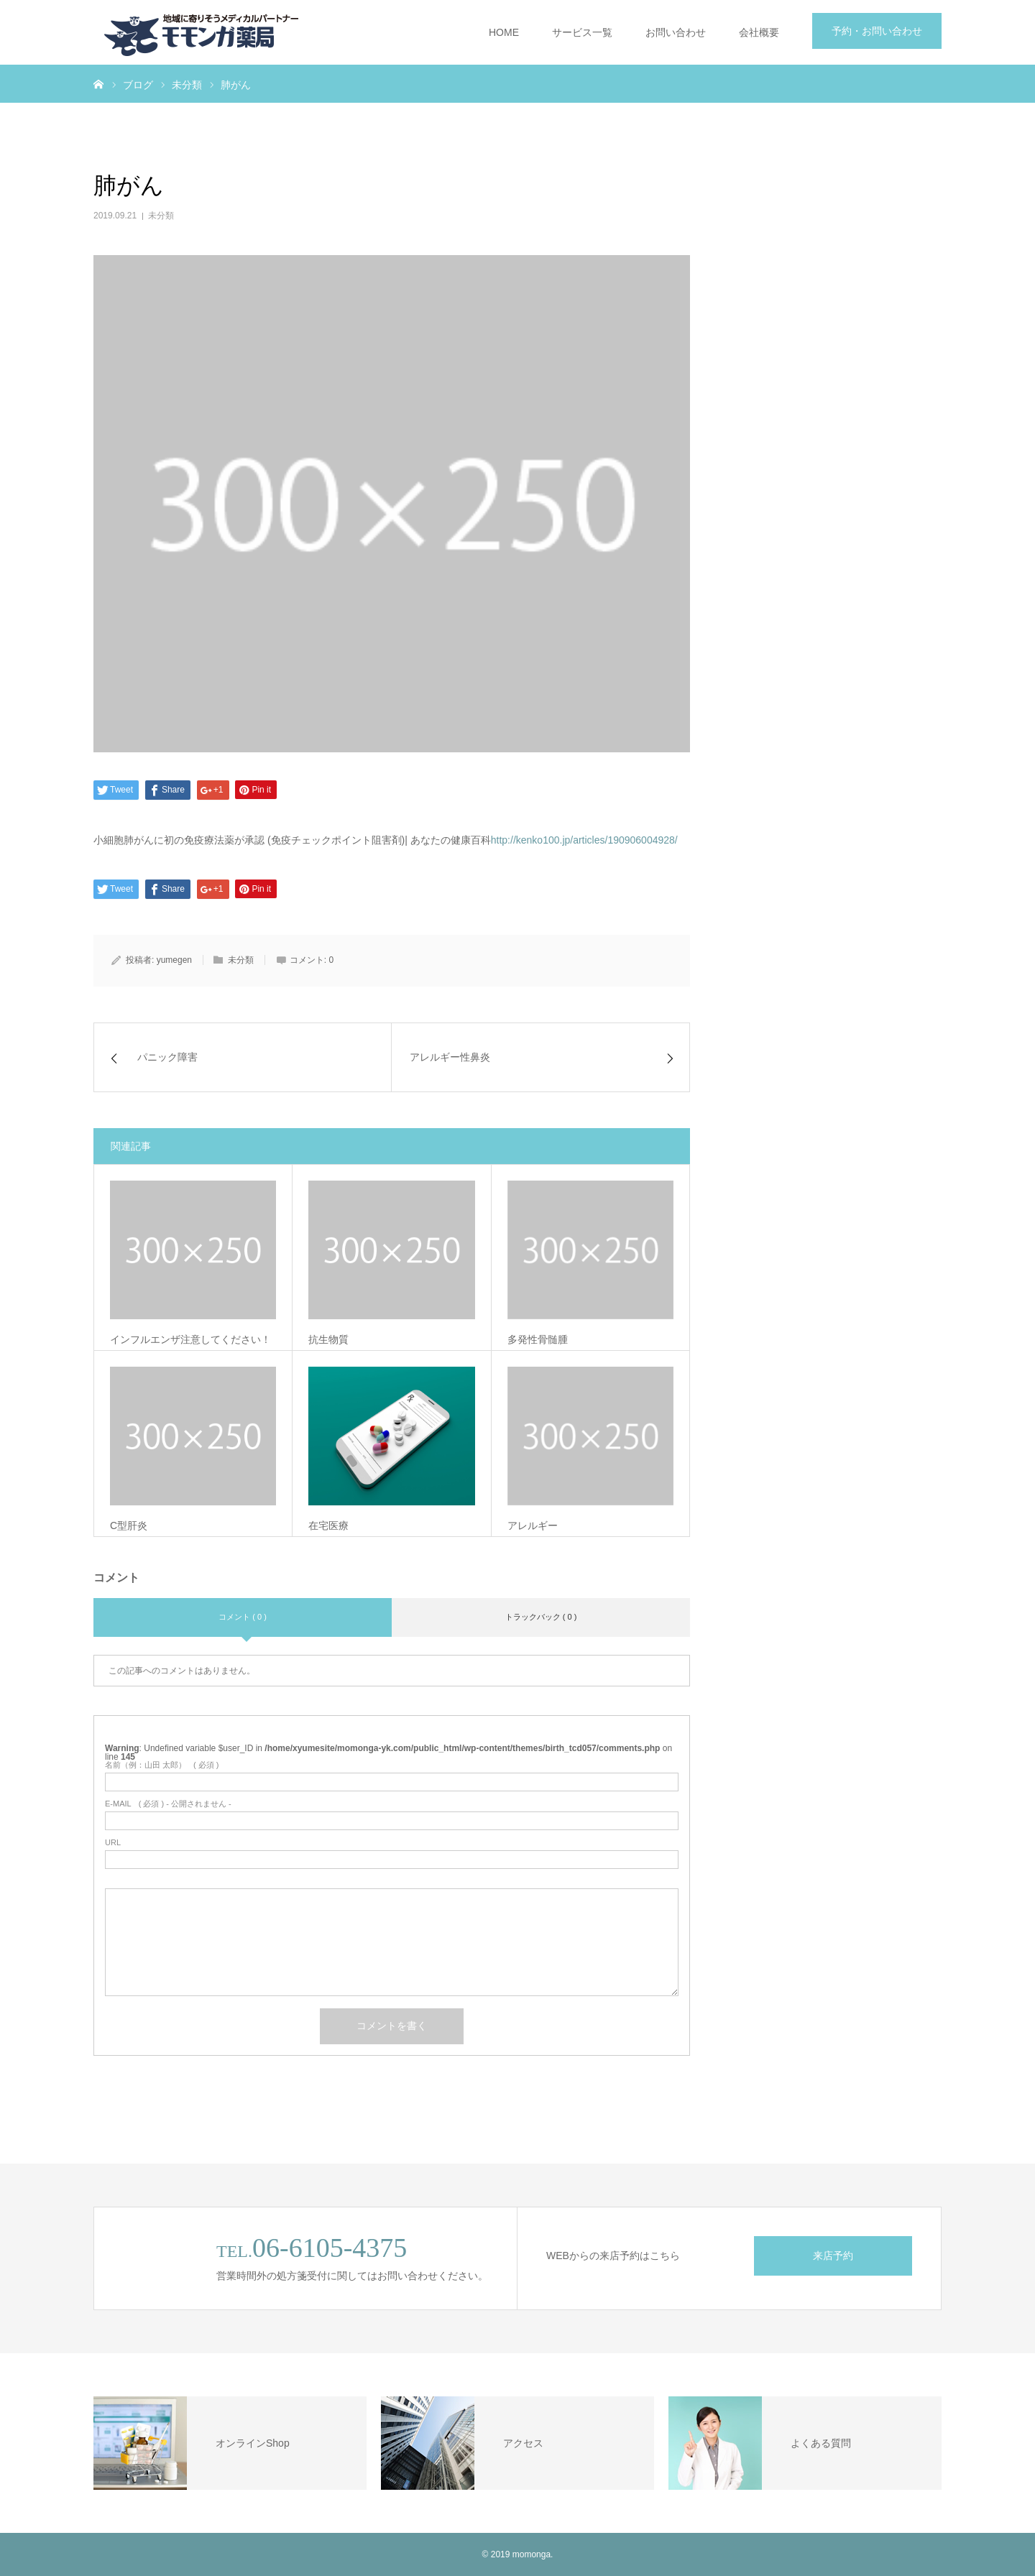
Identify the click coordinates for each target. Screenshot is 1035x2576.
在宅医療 (328, 1525)
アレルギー (532, 1525)
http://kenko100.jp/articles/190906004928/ (584, 840)
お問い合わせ (675, 32)
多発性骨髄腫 (537, 1339)
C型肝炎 (128, 1525)
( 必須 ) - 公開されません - (168, 1804)
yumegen (174, 960)
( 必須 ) (162, 1765)
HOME (504, 32)
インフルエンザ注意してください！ (190, 1339)
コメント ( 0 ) (242, 1616)
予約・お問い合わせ (877, 31)
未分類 (161, 216)
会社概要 (759, 32)
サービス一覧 (582, 32)
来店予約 (833, 2255)
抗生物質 (328, 1339)
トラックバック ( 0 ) (541, 1616)
